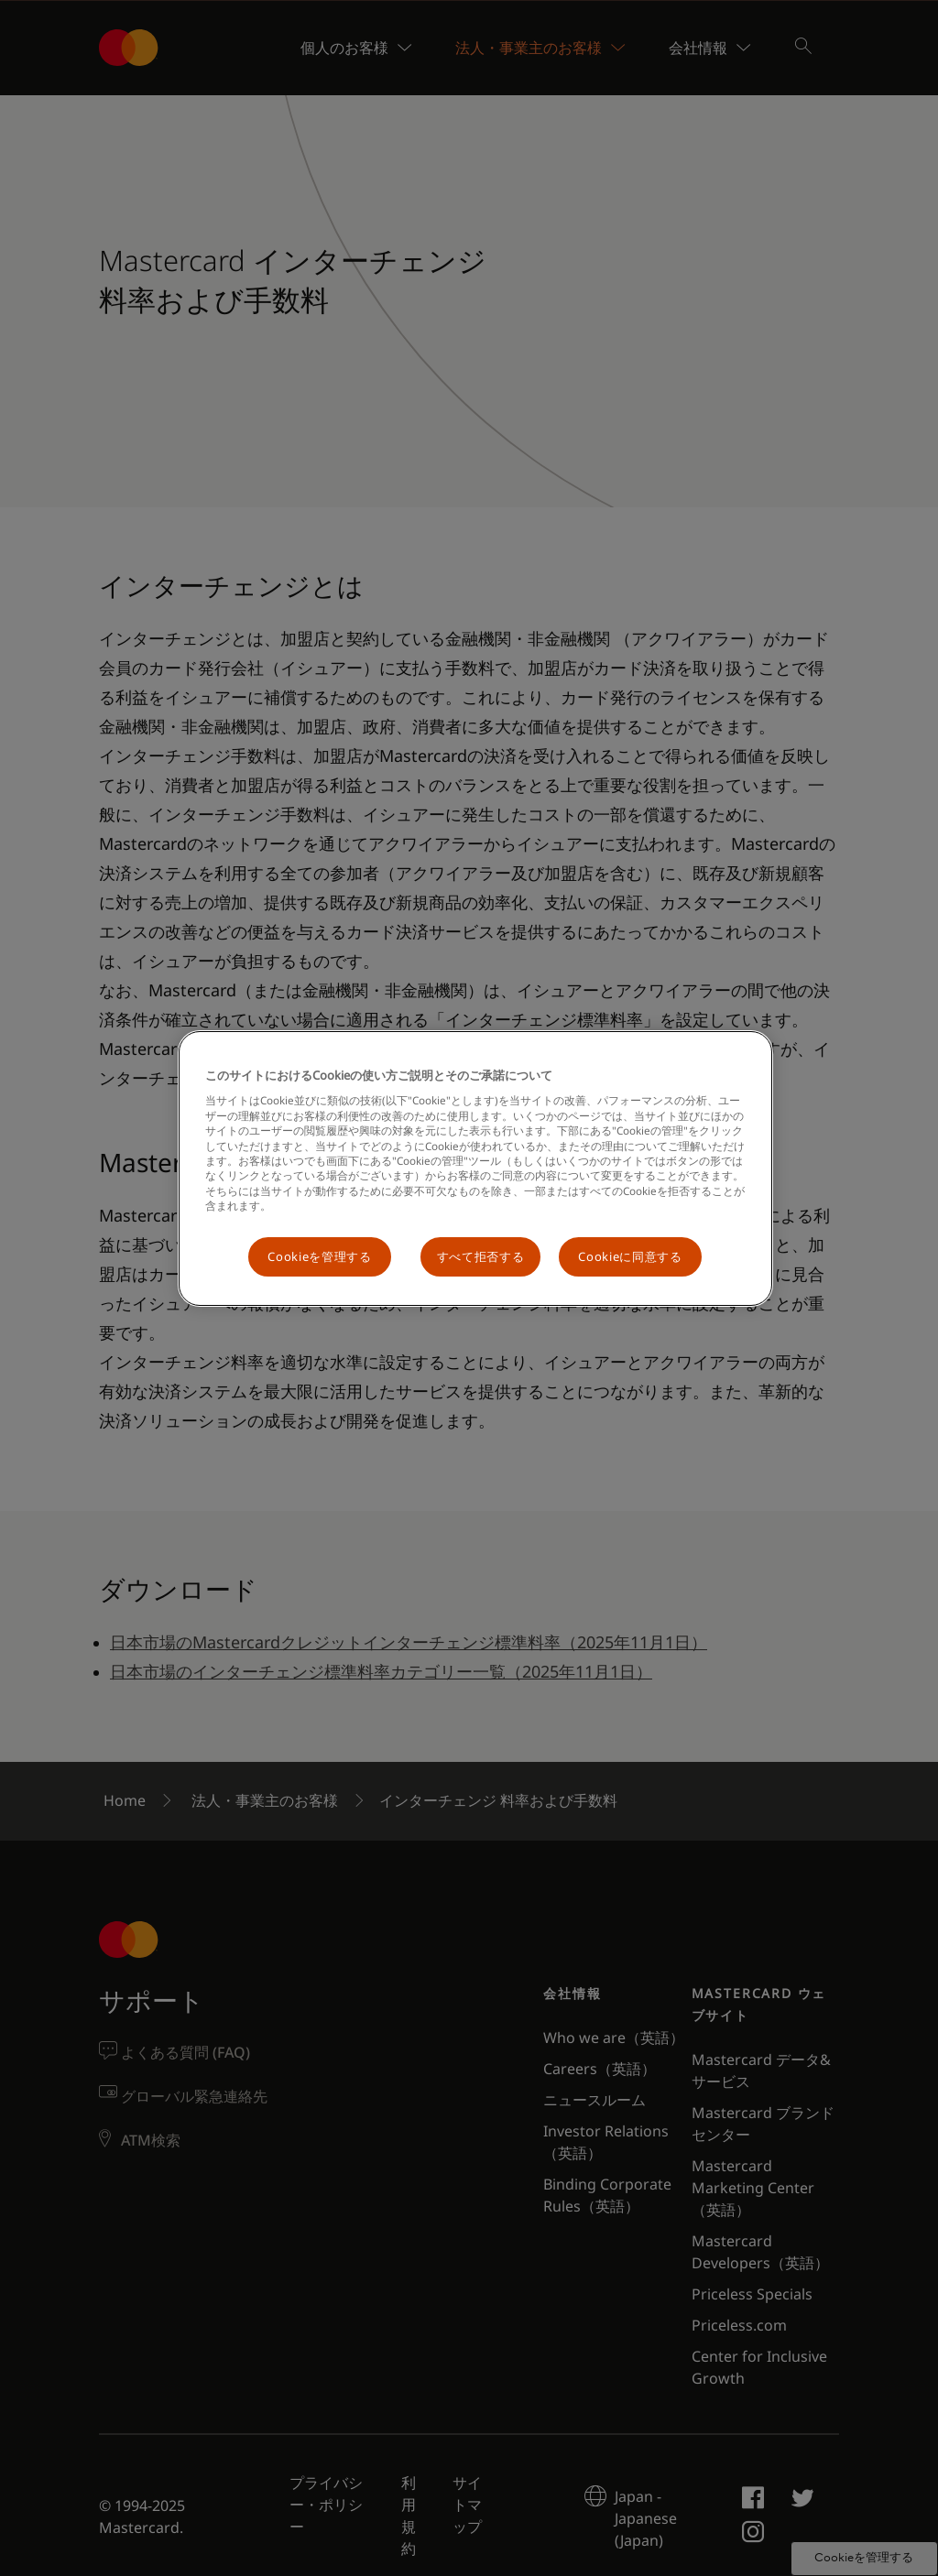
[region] (475, 1168)
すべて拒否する (481, 1256)
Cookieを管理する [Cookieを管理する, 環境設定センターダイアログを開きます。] (319, 1256)
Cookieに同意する (630, 1256)
